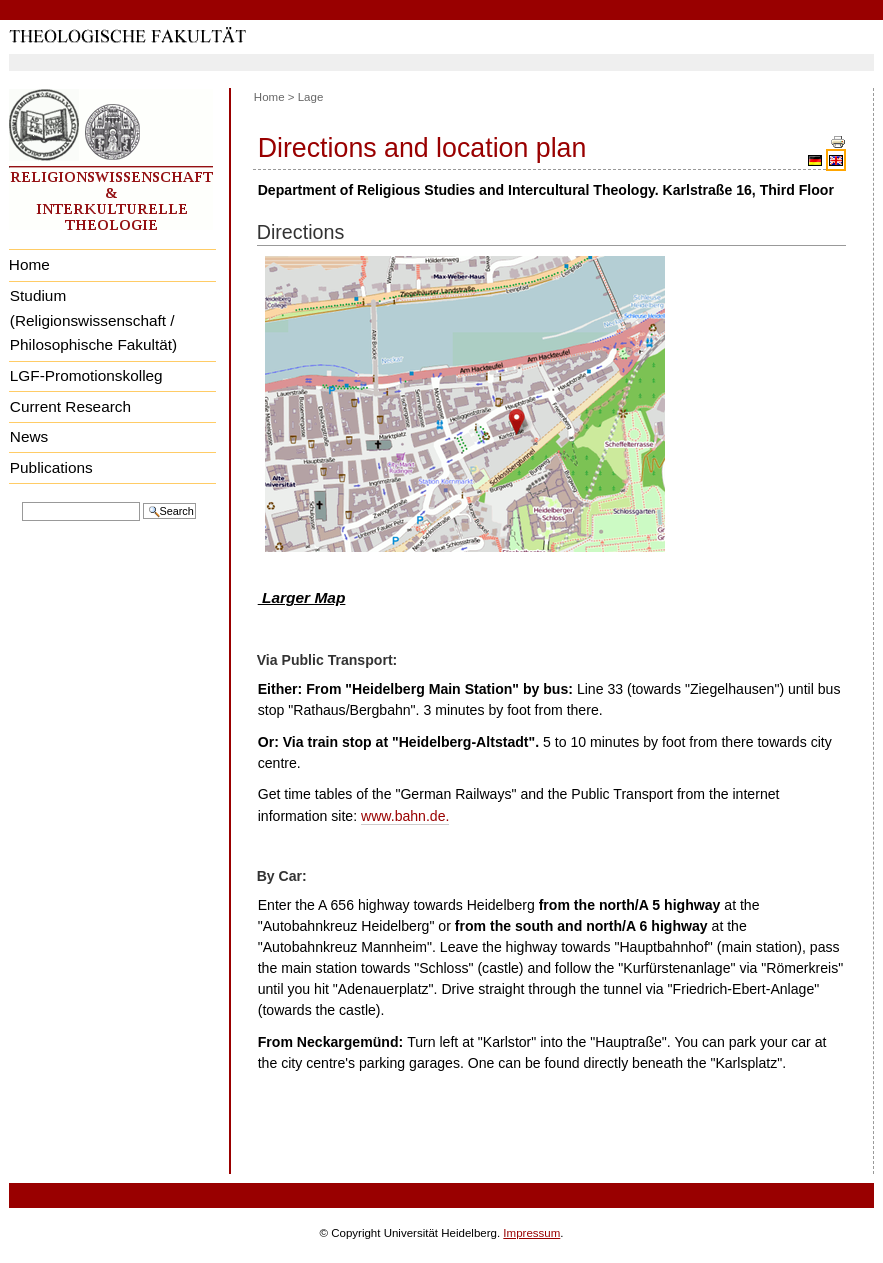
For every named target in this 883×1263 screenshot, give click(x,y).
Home (29, 264)
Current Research (70, 406)
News (29, 436)
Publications (51, 467)
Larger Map (302, 597)
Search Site (21, 500)
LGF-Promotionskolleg (86, 375)
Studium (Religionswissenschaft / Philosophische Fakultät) (93, 320)
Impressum (531, 1233)
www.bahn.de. (405, 816)
